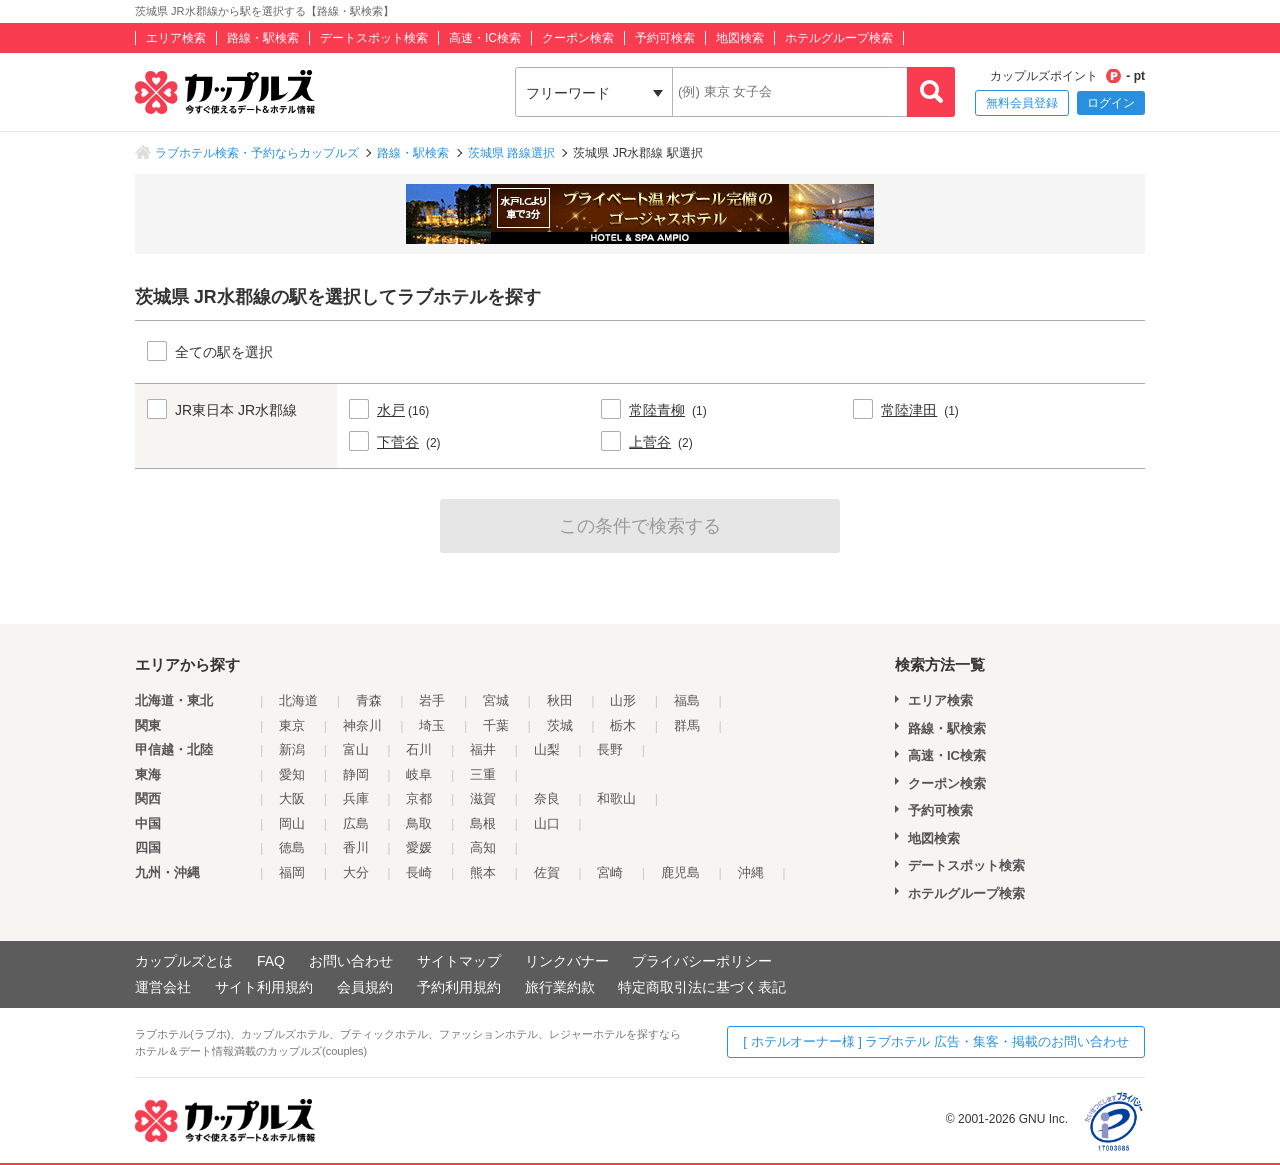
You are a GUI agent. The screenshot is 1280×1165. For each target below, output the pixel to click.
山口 (547, 823)
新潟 (292, 749)
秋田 (560, 700)
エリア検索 (176, 38)
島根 (483, 823)
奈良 (547, 798)
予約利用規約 (459, 987)
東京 (292, 725)
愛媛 (419, 847)
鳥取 (419, 823)
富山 (356, 749)
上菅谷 (650, 442)
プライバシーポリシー (702, 961)
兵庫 (356, 798)
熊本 (483, 872)
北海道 (298, 700)
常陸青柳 (657, 410)
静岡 (356, 774)
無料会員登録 (1022, 103)
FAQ (271, 961)
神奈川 (362, 725)
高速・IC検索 (485, 38)
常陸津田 (909, 410)
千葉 (496, 725)
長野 (610, 749)
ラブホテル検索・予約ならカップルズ (257, 153)
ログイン (1111, 103)
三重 (483, 774)
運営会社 (163, 987)
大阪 (292, 798)
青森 (369, 700)
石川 (419, 749)
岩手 (432, 700)
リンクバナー (567, 961)
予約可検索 (665, 38)
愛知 (292, 774)
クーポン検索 (578, 38)
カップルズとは (184, 961)
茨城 (560, 725)
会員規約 (365, 987)
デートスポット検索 (374, 38)
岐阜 (419, 774)
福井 (483, 749)
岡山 (292, 823)
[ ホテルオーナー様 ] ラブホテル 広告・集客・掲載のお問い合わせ (936, 1041)
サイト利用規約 (264, 987)
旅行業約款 (560, 987)
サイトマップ (459, 961)
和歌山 (616, 798)
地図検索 (740, 38)
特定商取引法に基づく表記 (702, 987)
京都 (419, 798)
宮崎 (610, 872)
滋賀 (483, 798)
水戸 (391, 410)
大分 (356, 872)
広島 (356, 823)
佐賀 (547, 872)
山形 (623, 700)
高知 (483, 847)
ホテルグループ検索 (839, 38)
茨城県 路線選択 (511, 153)
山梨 (547, 749)
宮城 (496, 700)
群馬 (687, 725)
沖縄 (751, 872)
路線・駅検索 (263, 38)
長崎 (419, 872)
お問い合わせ (351, 961)
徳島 (292, 847)
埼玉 (432, 725)
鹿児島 (680, 872)
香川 (356, 847)
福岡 (292, 872)
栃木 (623, 725)
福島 (687, 700)
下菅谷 (398, 442)
